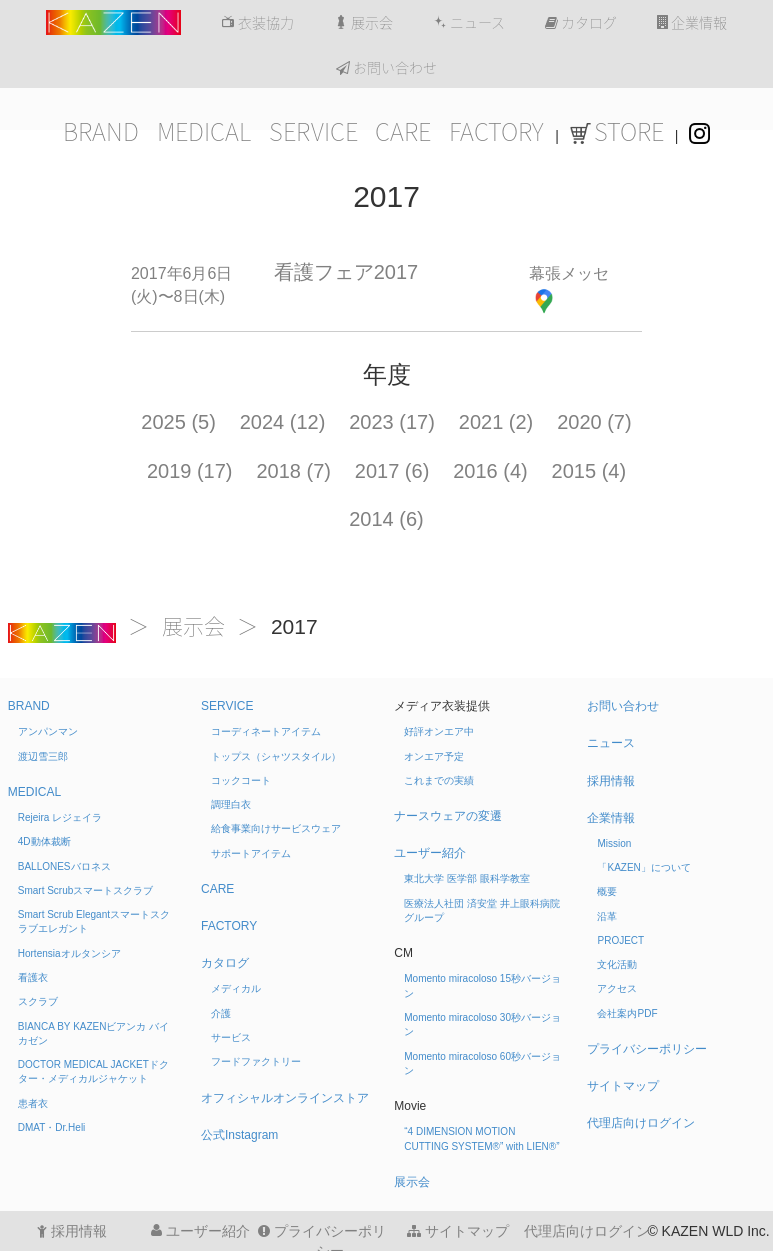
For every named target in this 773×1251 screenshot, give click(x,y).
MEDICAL (204, 132)
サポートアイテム (251, 853)
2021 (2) (496, 422)
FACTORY (496, 132)
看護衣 (33, 977)
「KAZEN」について (643, 867)
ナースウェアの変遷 (448, 816)
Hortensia (69, 953)
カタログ (581, 23)
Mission (614, 843)
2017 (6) (392, 471)
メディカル (236, 988)
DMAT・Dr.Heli (52, 1127)
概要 (607, 891)
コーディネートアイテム (266, 731)
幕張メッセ (569, 273)
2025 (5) (178, 422)
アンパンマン (48, 731)
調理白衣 (231, 804)
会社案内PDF (627, 1013)
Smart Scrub (86, 890)
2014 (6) (386, 519)
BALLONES (64, 866)
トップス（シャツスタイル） (276, 756)
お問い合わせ (386, 68)
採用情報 (611, 781)
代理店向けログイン (641, 1123)
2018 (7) (293, 471)
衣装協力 (257, 23)
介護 (221, 1013)
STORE (617, 132)
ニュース (469, 23)
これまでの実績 (439, 780)
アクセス (617, 988)
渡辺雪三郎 (43, 756)
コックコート (241, 780)
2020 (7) (594, 422)
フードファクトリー (256, 1061)
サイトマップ (623, 1086)
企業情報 (692, 23)
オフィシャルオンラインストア (285, 1098)
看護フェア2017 (346, 272)
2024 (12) (283, 422)
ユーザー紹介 (430, 853)
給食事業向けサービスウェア (276, 828)
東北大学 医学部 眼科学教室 (467, 878)
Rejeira (60, 817)
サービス (231, 1037)
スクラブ (38, 1001)
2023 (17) (392, 422)
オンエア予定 (434, 756)
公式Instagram (239, 1135)
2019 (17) (190, 471)
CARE (403, 132)
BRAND (101, 132)
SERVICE (313, 132)
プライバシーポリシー (647, 1049)
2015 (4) (589, 471)
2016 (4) (490, 471)
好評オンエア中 (439, 731)
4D (44, 841)
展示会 (363, 23)
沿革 (607, 916)
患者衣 (33, 1103)
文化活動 (617, 964)
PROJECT (620, 940)
